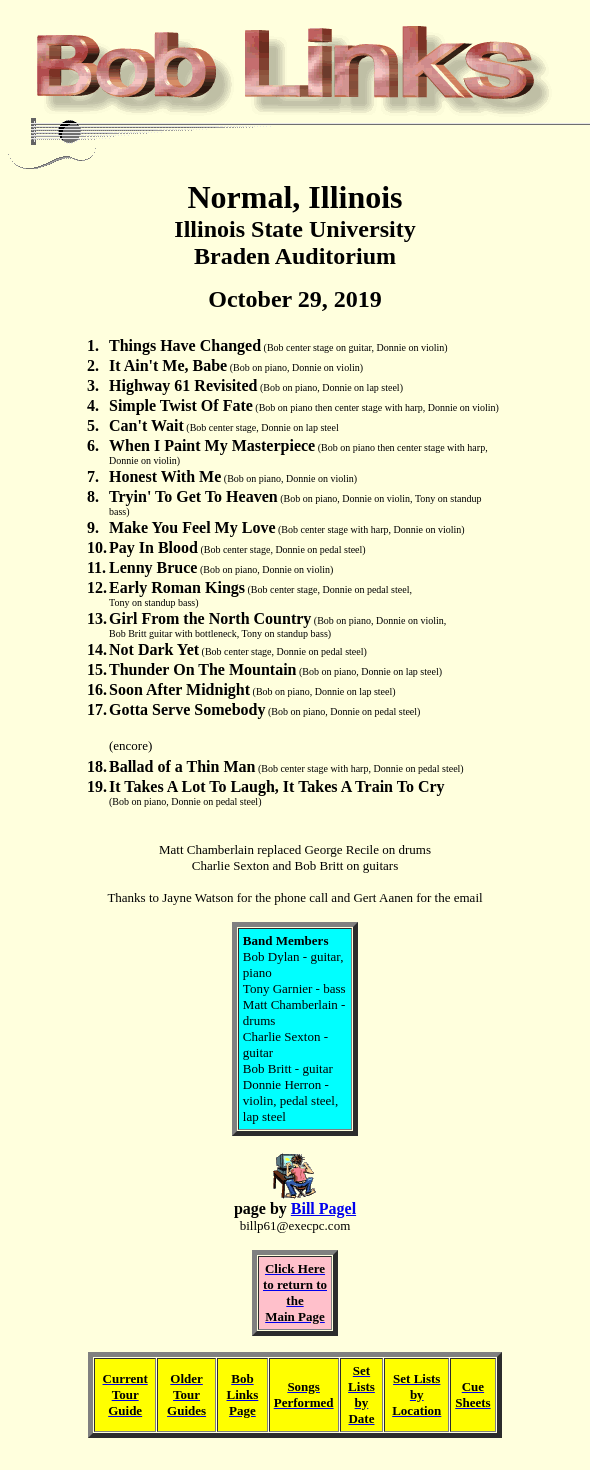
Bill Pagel (323, 1208)
